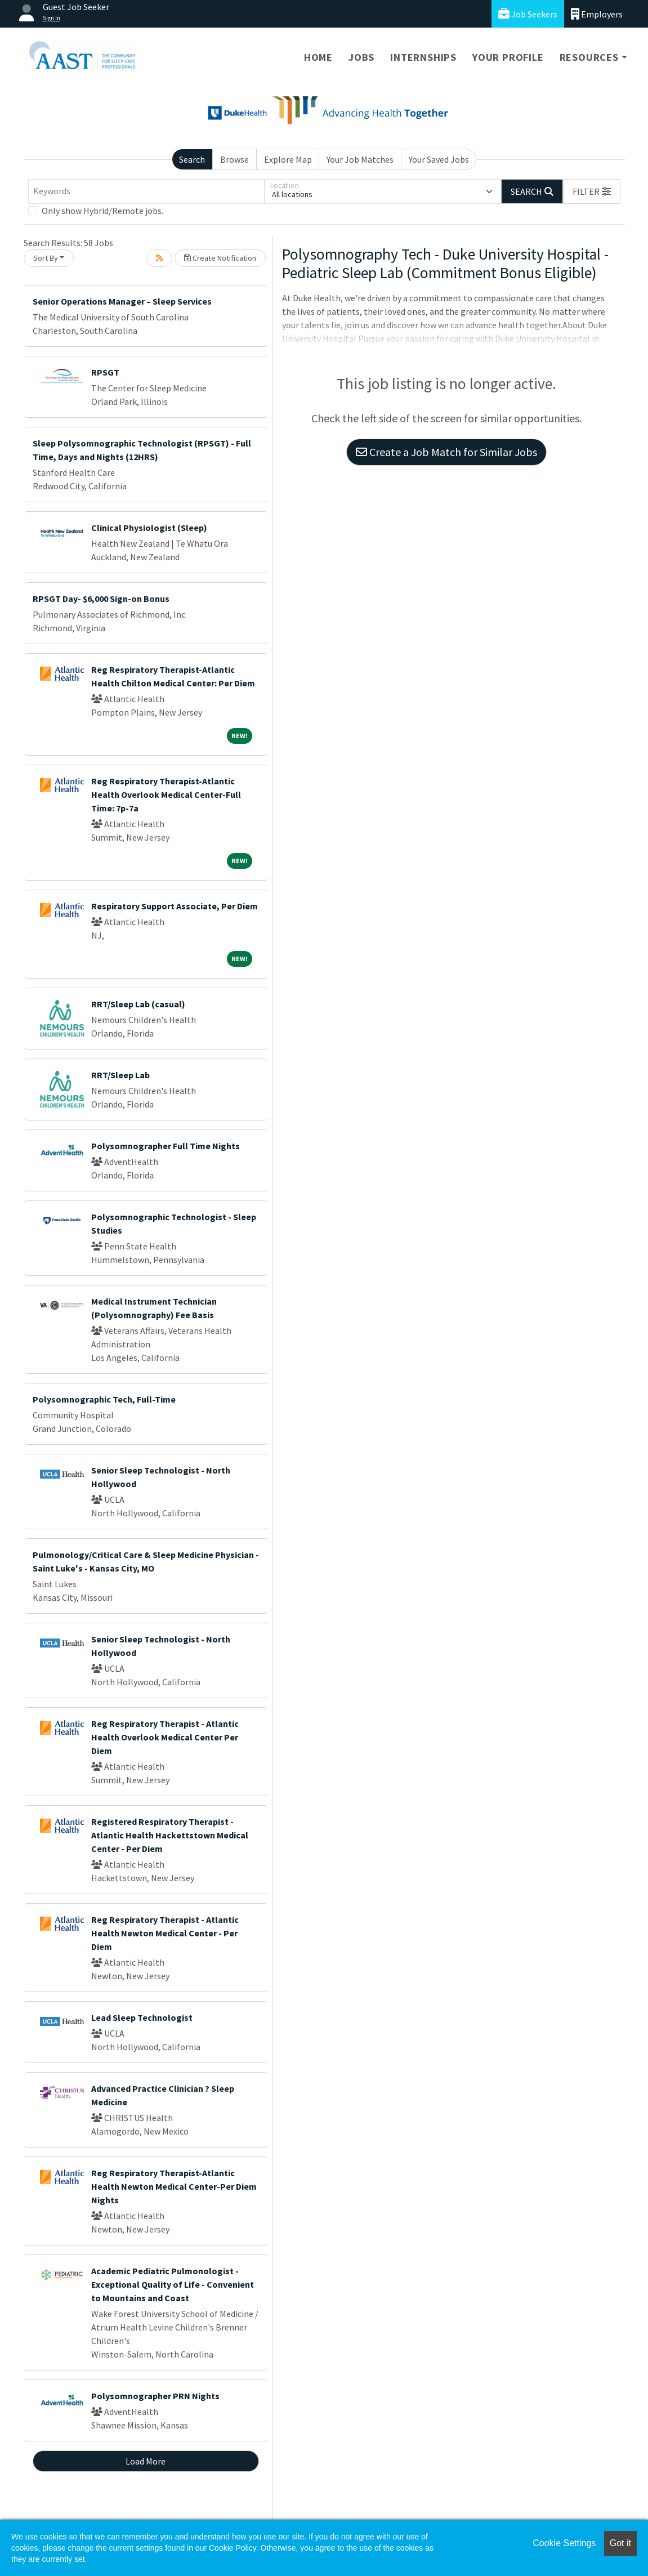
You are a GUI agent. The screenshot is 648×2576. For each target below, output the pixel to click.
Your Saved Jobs (439, 159)
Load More (146, 2461)
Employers (597, 14)
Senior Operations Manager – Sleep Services (122, 301)
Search (192, 159)
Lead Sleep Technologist (142, 2017)
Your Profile (508, 57)
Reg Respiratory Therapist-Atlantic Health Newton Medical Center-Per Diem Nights (174, 2186)
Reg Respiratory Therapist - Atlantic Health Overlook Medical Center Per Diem (165, 1737)
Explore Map (288, 159)
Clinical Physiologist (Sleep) (149, 527)
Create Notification (220, 258)
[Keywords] (146, 191)
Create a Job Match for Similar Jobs (446, 452)
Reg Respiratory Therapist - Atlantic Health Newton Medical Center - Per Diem (165, 1933)
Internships (423, 57)
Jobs (361, 57)
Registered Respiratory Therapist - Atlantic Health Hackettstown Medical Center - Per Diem (169, 1835)
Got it (620, 2543)
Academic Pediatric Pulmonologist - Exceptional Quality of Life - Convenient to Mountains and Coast (172, 2284)
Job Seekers (527, 14)
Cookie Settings (564, 2543)
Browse (234, 159)
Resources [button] (589, 57)
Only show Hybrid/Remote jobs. (102, 210)
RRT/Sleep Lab (120, 1075)
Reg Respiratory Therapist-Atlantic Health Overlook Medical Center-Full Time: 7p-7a (166, 794)
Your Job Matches (360, 159)
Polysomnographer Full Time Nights (165, 1145)
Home (318, 57)
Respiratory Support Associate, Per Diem (174, 906)
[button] (591, 191)
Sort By (45, 258)
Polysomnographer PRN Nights (155, 2395)
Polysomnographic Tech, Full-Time (104, 1399)
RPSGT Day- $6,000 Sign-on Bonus (101, 598)
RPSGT (105, 372)
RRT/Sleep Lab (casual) (138, 1004)
